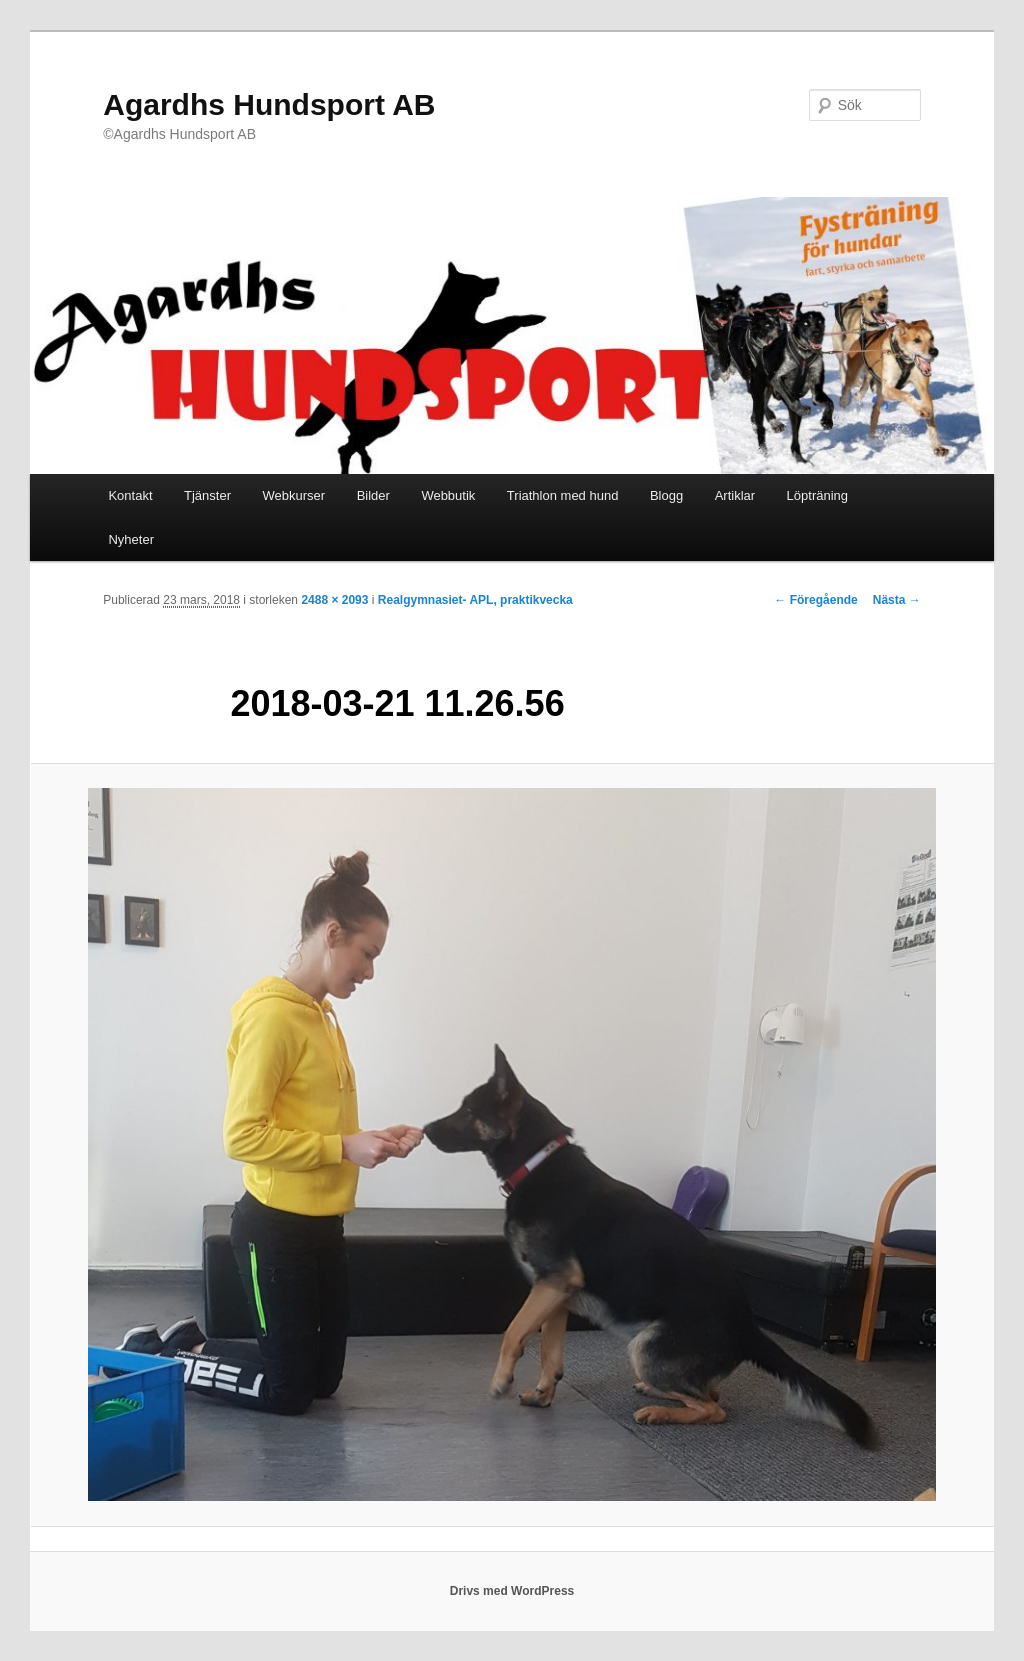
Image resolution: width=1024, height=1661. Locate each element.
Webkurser (294, 495)
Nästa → (897, 600)
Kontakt (130, 495)
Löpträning (817, 495)
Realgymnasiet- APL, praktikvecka (475, 600)
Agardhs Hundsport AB (269, 104)
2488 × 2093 (334, 600)
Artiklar (735, 495)
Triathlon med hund (563, 495)
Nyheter (131, 539)
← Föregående (815, 600)
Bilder (373, 495)
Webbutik (448, 495)
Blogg (666, 495)
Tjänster (207, 495)
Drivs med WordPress (512, 1591)
